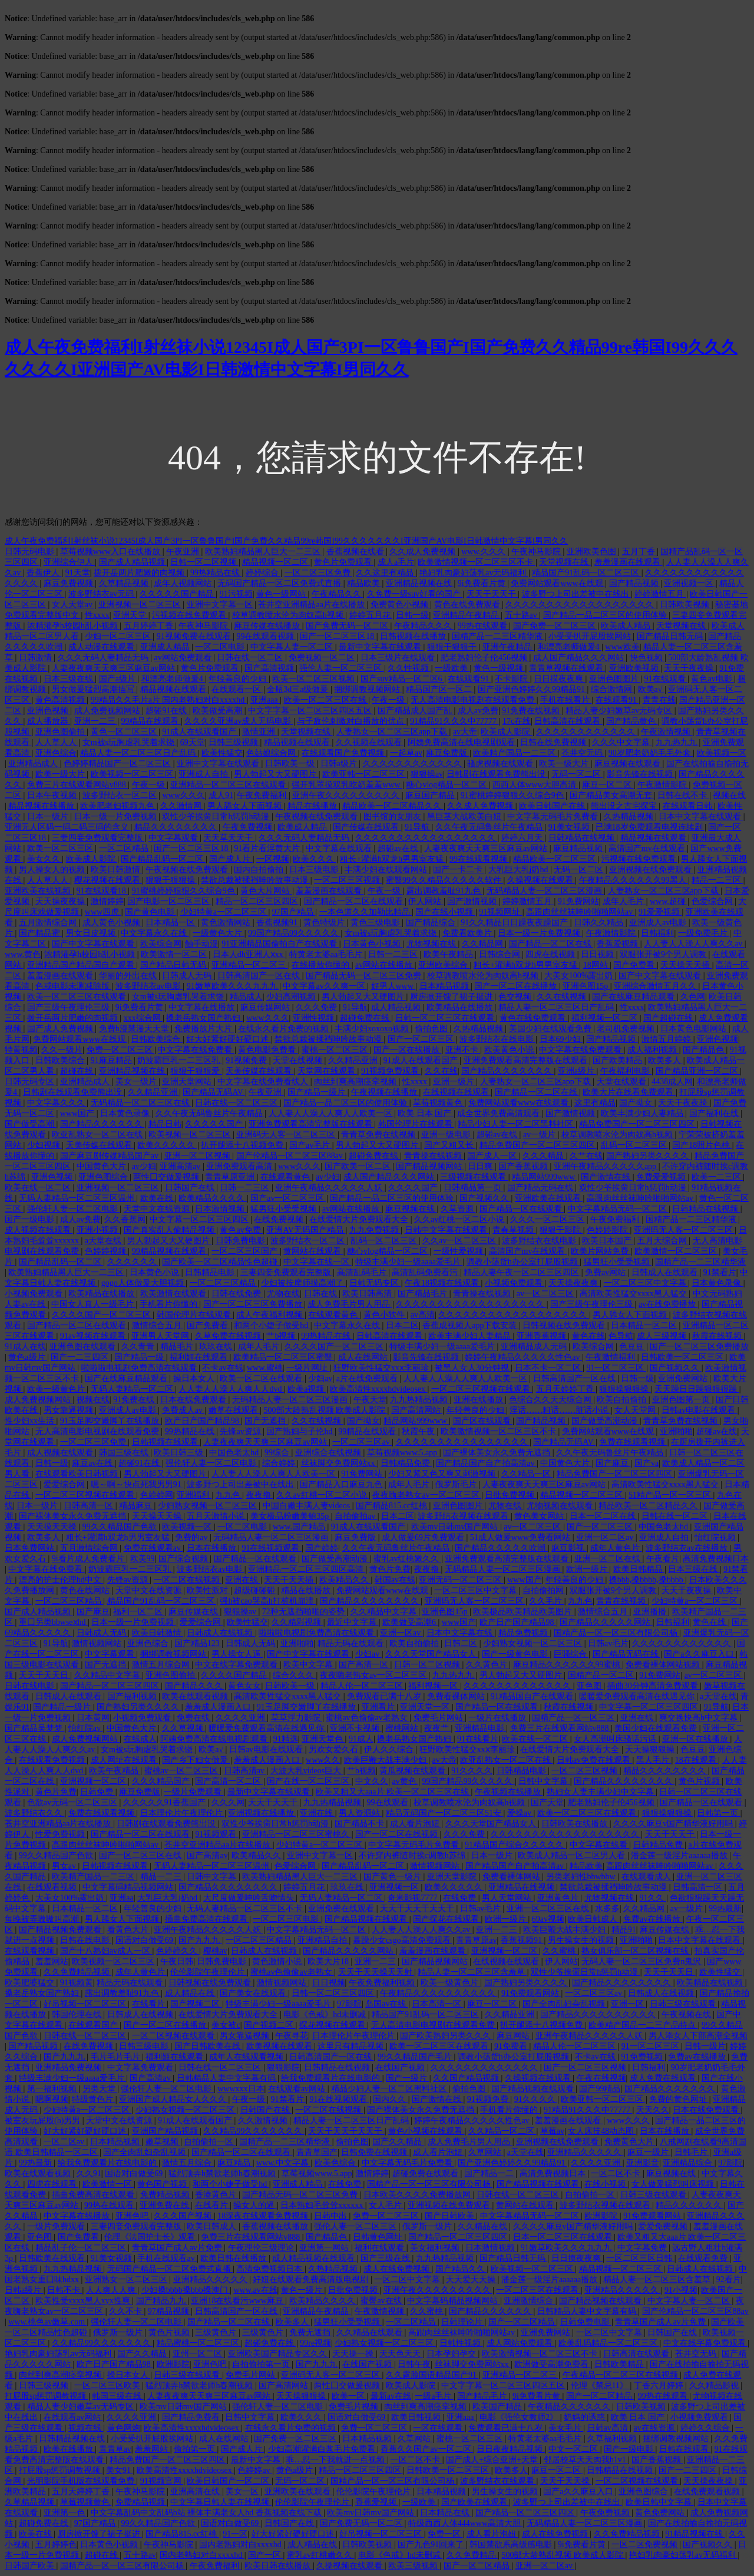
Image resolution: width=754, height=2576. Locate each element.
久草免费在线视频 (229, 1336)
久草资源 (458, 1208)
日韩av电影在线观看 (700, 1410)
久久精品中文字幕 (384, 1611)
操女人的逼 (255, 2205)
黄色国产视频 (163, 2184)
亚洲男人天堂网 (161, 1336)
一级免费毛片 (704, 933)
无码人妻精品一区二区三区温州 (78, 1198)
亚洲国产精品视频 (166, 2131)
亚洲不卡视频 (356, 1728)
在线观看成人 (647, 1876)
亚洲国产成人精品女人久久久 (174, 2099)
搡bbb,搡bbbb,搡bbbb (647, 1579)
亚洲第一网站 (325, 2247)
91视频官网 (162, 2480)
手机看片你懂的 (170, 1304)
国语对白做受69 (145, 1940)
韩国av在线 (395, 1579)
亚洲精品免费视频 (69, 2067)
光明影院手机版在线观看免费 (82, 2480)
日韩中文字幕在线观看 (447, 1230)
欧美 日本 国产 (426, 1113)
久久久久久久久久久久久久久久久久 (463, 1442)
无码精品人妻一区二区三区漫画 (545, 890)
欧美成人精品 (627, 625)
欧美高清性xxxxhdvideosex (378, 1389)
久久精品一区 (527, 1473)
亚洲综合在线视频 (329, 1452)
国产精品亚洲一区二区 (698, 1071)
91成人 (361, 1738)
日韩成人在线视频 (221, 1632)
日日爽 (481, 1166)
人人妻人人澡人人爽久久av (694, 943)
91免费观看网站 (531, 1993)
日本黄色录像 (126, 1113)
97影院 (349, 2003)
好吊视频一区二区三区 (86, 2003)
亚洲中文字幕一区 (221, 604)
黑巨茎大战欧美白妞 (465, 816)
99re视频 (315, 2343)
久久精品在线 (484, 2226)
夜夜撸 (259, 1495)
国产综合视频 (184, 1558)
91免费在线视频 (532, 710)
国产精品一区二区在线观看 (354, 901)
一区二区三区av (362, 1442)
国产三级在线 (386, 2258)
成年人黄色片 (616, 1548)
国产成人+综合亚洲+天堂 (493, 2459)
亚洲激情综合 (529, 2300)
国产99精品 (599, 2088)
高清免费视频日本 (716, 1558)
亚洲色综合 (56, 753)
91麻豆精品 (112, 1060)
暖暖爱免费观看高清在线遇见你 (638, 1696)
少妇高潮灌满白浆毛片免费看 (323, 2449)
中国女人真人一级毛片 (93, 1304)
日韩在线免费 (237, 1293)
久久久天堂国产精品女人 (431, 1654)
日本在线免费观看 (194, 1399)
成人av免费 (478, 710)
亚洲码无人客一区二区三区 (287, 1134)
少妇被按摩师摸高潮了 (303, 1283)
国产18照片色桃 (702, 1145)
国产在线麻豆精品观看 (634, 996)
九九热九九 (677, 742)
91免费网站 (578, 901)
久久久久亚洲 (241, 1717)
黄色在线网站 (86, 1590)
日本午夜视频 (53, 795)
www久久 (323, 1760)
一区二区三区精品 (224, 1283)
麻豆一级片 (649, 2152)
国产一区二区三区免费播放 (254, 1304)
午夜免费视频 (249, 827)
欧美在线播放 (69, 2449)
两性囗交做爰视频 (167, 1177)
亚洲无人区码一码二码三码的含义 (68, 827)
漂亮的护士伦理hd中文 (61, 1579)
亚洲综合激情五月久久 (656, 986)
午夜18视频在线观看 (443, 1283)
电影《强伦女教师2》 (519, 2417)
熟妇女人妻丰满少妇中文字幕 (601, 1791)
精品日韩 (164, 1124)
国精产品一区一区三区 (574, 1717)
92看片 (728, 2279)
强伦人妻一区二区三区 (341, 668)
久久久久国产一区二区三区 (102, 1314)
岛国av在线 (386, 2003)
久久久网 (227, 1802)
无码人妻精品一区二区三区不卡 (246, 1908)
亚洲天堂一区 (426, 1707)
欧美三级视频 (414, 2565)
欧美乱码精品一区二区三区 (609, 2343)
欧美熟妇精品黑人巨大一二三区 (264, 551)
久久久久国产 (414, 1187)
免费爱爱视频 (662, 1177)
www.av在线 (255, 2290)
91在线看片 (477, 1738)
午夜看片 (662, 1558)
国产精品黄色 (632, 721)
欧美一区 (349, 2396)
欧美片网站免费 (601, 1251)
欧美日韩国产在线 (553, 806)
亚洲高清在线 (196, 2491)
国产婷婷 (321, 1548)
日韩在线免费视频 (554, 742)
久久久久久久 (133, 1261)
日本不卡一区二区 (549, 1367)
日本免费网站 (31, 1548)
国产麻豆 (613, 1463)
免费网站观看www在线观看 (519, 1102)
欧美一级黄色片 (57, 1389)
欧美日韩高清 (368, 1293)
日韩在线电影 (31, 1685)
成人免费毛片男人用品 (349, 1304)
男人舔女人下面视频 (245, 806)
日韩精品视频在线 (73, 2438)
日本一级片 (49, 816)
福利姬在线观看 (200, 1357)
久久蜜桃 (560, 1950)
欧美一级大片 (565, 763)
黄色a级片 (27, 1357)
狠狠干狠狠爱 (196, 1071)
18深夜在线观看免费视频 (263, 2215)
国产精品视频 (635, 583)
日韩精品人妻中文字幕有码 (227, 2078)
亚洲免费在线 (165, 2205)
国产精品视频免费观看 (61, 1929)
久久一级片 (61, 1049)
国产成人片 (231, 859)
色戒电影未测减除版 (73, 986)
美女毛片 (566, 2427)
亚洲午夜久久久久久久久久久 (347, 795)
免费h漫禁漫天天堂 (135, 1028)
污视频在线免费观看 (190, 615)
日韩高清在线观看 (568, 721)
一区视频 (272, 859)
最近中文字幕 (353, 1622)
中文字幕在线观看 (340, 848)
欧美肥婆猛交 (31, 1982)
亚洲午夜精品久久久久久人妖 (330, 1187)
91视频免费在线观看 (195, 636)
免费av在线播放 (653, 1919)
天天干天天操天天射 (376, 1972)
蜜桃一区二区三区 (336, 1049)
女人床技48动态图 (602, 2131)
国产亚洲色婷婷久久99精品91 (532, 689)
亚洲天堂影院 (453, 1876)
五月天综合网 (663, 1240)
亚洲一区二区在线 (608, 1558)
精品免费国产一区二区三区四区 (638, 1124)
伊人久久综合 (390, 1749)
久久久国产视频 (184, 2215)
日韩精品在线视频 (582, 837)
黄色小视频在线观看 (426, 2131)
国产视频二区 (196, 2003)
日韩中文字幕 (544, 1781)
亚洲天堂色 (323, 1738)
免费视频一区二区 (323, 657)
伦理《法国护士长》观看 (150, 2237)
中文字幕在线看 (600, 1844)
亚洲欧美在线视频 (39, 890)
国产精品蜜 (40, 933)
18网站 (596, 965)
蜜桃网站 (403, 1728)
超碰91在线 (167, 710)
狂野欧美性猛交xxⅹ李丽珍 (382, 1367)
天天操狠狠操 (651, 1749)
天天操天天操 (158, 1516)
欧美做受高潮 (218, 710)
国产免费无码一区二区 (348, 625)
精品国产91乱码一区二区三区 (586, 572)
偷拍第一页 (195, 2449)
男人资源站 (360, 1813)
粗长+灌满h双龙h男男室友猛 (392, 859)
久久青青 (139, 1346)
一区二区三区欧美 (108, 2385)
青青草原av (476, 1940)
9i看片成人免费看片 (89, 1558)
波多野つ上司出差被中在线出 (576, 594)
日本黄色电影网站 (694, 1028)
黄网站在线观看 (313, 1251)
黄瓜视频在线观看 (413, 1770)
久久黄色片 (488, 1664)
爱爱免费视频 (664, 2226)
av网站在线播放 (385, 965)
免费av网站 (606, 1272)
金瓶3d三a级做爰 (298, 689)
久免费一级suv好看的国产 (415, 594)
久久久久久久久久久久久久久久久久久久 (580, 604)
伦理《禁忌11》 (600, 2385)
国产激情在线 (607, 1177)
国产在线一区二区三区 (309, 1781)
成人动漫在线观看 (102, 647)
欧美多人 (665, 1060)
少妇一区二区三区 (119, 636)
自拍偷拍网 (544, 1590)
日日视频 (598, 954)
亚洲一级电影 (447, 1134)
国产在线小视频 (445, 912)
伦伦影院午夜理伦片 (208, 1972)
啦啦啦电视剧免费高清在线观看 (140, 1367)
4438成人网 (672, 1081)
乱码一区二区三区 (635, 1145)
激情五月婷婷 (667, 1039)
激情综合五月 (158, 1325)
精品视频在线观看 (174, 689)
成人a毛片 (396, 562)
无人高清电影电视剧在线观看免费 (474, 700)
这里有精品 (595, 1102)
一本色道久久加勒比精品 (365, 912)
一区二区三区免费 (319, 572)
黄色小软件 (385, 1314)
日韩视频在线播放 (414, 636)
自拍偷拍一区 (210, 2141)
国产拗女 (636, 1102)
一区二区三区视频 (348, 880)
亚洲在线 (242, 1579)
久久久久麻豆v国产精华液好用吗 (674, 1823)
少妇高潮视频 (292, 996)
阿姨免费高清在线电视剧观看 (462, 742)
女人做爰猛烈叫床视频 (673, 2184)
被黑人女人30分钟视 (473, 1367)
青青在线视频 (622, 1601)
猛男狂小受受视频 (284, 1208)
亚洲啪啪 (676, 1431)
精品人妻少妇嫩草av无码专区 (620, 710)
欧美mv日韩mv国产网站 (455, 1526)
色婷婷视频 (106, 1251)
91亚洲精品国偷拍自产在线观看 (280, 943)
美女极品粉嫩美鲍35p (290, 1516)
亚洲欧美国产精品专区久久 (278, 2353)
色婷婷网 (156, 1495)
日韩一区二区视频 (204, 562)
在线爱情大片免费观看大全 (360, 1219)
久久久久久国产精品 (178, 594)
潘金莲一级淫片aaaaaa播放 (680, 1855)
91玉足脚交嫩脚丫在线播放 (110, 1420)
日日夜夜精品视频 (511, 2449)
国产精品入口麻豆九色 (342, 1484)
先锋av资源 (241, 1431)
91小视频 (680, 2290)
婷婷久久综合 (706, 2427)
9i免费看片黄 (482, 583)
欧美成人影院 (507, 731)
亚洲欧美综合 (444, 965)
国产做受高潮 (31, 1124)
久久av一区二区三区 (460, 1240)
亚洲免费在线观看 (342, 1908)
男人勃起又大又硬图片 (276, 774)
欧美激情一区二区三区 (676, 1251)
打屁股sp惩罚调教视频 (46, 2396)
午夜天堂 (369, 1399)
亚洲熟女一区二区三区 (127, 2279)
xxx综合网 (143, 1018)
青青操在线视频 (434, 1155)
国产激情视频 (473, 901)
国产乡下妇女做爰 (196, 1760)
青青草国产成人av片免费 (178, 2247)
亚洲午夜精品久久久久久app (606, 1166)
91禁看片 (719, 1272)
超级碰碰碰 (255, 1590)
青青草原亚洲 (231, 1177)
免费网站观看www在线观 (558, 583)
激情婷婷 (107, 901)
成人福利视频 (653, 1049)
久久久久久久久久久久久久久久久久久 (426, 837)
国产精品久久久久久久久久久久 (599, 2014)
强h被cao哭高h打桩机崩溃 (268, 1601)
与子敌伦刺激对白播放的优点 (351, 721)
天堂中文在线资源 (158, 1208)
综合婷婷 (279, 1463)
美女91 (119, 2470)
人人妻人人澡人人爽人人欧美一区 (332, 1113)
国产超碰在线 (669, 1018)
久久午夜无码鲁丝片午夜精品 (490, 827)
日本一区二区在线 (604, 1516)
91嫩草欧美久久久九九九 (233, 986)
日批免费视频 (511, 1495)
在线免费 (460, 1897)
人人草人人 (57, 742)
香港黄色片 (217, 2194)
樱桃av (215, 1950)
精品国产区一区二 (440, 689)
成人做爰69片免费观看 (424, 1537)
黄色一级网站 (282, 594)
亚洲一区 (628, 2003)
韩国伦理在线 (78, 2014)
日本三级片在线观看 (399, 657)
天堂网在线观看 (327, 1071)
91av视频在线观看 (94, 1336)
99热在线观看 (484, 625)
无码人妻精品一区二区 (133, 1389)
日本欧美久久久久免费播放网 (418, 2194)
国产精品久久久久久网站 (606, 1622)
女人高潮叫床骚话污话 (616, 1738)
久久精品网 (483, 943)
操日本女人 (195, 1378)
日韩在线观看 (685, 2449)
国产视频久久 (485, 1198)
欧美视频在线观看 (280, 2046)
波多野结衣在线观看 (498, 2480)
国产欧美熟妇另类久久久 (446, 2035)
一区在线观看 (439, 2427)
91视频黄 (76, 1982)
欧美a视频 (306, 1389)
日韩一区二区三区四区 (334, 1993)
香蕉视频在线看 (356, 551)
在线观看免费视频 (53, 1760)
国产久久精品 (398, 2141)
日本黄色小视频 (373, 943)
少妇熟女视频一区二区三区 (208, 1505)
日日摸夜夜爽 (560, 678)
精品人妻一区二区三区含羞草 (472, 1972)
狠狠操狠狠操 (625, 1389)
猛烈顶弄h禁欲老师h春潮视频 (223, 2173)
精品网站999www (544, 1177)
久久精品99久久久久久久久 (254, 2131)
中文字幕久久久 (57, 1102)
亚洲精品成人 (34, 763)
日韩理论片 (463, 2321)
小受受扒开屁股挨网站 (590, 636)
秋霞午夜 (419, 1431)
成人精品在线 (191, 1993)
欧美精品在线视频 (711, 1982)
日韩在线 (321, 1293)
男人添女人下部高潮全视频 (698, 2035)
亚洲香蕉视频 (542, 1336)
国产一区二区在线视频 (397, 1834)
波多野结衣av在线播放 (688, 1548)
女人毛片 (386, 2205)
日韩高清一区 (89, 1505)
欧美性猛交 (222, 753)
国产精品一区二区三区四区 (110, 1685)
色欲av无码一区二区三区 (73, 1802)
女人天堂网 (636, 1410)
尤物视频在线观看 (561, 1505)
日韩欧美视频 (686, 604)
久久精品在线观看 (370, 2332)
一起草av (406, 753)
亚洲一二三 (96, 721)
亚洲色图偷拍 (61, 731)
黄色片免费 (390, 1569)
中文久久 (371, 1781)
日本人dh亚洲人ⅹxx (249, 954)
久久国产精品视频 (467, 2078)
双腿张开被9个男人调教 (664, 954)
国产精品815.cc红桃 (392, 1505)
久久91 (89, 2173)
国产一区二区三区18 (338, 636)
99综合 (278, 1452)
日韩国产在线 (191, 1187)
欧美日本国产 (608, 1240)
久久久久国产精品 (235, 1675)
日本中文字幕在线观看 (701, 816)
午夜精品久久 (337, 594)
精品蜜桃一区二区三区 (199, 2343)
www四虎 (103, 912)
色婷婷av (254, 2470)
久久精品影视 (715, 2385)
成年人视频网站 (184, 583)
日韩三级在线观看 (684, 2003)
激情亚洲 (259, 731)
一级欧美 (452, 668)
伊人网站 (426, 901)
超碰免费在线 (366, 1018)
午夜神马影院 (537, 551)
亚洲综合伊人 (69, 562)
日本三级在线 (69, 678)
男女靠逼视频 (69, 1410)
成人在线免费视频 (397, 2268)
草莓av (552, 2131)
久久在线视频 (562, 996)
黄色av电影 (712, 678)
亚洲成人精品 (166, 647)
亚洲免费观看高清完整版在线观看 (527, 1060)
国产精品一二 (490, 2173)
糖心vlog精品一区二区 (447, 784)
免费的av (192, 1537)
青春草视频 (514, 1230)
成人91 (221, 795)
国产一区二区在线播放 (516, 986)
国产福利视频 (133, 1696)
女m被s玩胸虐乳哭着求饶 (129, 742)
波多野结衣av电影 (149, 986)
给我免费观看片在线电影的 (331, 2078)
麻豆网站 (514, 2035)
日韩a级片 (339, 763)
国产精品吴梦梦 (35, 1728)
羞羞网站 (51, 1961)
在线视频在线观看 (457, 1092)
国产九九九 (200, 1940)
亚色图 (590, 1685)
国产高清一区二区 (229, 1781)
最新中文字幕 (257, 2459)
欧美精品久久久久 (212, 1198)
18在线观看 (697, 1760)
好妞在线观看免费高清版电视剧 (312, 2279)
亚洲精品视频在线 (420, 583)
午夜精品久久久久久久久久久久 (439, 1993)
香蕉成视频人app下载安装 (470, 1325)
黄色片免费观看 (344, 562)
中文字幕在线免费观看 (581, 1049)
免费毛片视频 (355, 2406)
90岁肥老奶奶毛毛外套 (651, 753)
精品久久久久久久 (690, 2205)
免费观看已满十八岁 (385, 1696)
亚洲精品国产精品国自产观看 (82, 965)
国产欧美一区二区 (359, 1166)
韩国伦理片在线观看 (416, 1124)
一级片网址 (308, 1367)
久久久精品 (544, 1155)
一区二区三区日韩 (640, 2258)
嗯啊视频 (51, 2099)
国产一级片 (407, 2078)
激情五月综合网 (162, 1664)
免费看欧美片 (468, 933)
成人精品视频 (397, 1007)
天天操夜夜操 (61, 901)
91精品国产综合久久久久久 (515, 1844)
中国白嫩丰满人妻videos (307, 1505)
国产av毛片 (310, 1145)
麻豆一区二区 (608, 784)
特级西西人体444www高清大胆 (465, 2523)
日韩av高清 (608, 2427)
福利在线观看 (380, 2247)
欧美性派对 (208, 1590)
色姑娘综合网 (272, 753)
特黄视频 (21, 1049)
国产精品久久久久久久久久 (370, 1601)
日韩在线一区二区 (251, 657)
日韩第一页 (718, 1813)
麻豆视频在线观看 (628, 763)
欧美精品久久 (345, 1579)
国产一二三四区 (81, 1357)
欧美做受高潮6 (410, 1622)
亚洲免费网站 (684, 1378)
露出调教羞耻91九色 (444, 890)
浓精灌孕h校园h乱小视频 (73, 625)
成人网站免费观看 (521, 2343)
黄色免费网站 (661, 2512)
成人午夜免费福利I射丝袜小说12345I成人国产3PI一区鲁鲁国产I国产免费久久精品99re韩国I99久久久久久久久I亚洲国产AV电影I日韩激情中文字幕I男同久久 (286, 541)
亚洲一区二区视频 (198, 1155)
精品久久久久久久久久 (176, 827)
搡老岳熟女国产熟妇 (204, 1018)
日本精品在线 (446, 2512)
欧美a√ (651, 689)
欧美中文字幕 (309, 1664)
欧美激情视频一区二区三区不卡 (476, 562)
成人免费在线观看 (664, 2078)
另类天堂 (100, 2088)
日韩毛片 (692, 2152)
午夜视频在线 (687, 2014)
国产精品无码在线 (541, 1187)
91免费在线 (135, 1399)
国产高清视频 (270, 668)
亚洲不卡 (463, 1049)
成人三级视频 (663, 1336)
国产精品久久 (461, 2268)
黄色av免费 (241, 1230)
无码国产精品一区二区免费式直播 (280, 583)
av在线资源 (655, 2427)
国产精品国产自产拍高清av (486, 1463)
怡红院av (85, 1728)
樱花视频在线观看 (108, 880)
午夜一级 (389, 700)
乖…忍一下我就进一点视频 (336, 2459)
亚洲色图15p (586, 986)
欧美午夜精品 (449, 954)
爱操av (520, 1813)
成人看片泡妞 (416, 1823)
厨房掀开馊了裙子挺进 (452, 996)
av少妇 (144, 1166)
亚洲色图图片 (615, 678)
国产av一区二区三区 (288, 1198)
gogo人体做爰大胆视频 (143, 1283)
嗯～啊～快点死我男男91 (137, 1484)
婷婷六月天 (523, 837)
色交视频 (516, 996)
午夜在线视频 (601, 2078)
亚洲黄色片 (559, 1897)
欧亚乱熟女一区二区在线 (98, 1134)
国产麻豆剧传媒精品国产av (110, 1155)
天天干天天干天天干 (418, 1908)
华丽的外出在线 (129, 975)
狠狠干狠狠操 (171, 880)
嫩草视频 (163, 2141)
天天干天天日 (45, 1675)
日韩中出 (331, 2215)
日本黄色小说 (155, 1272)
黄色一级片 (303, 2290)
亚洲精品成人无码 (535, 1346)
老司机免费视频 (627, 1028)
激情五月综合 (188, 2162)
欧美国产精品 (498, 2406)
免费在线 (194, 1717)
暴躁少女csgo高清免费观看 (402, 1940)
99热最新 (725, 1908)
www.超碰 (668, 901)
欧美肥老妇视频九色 (118, 806)
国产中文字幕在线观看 (94, 943)
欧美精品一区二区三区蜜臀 (284, 1357)
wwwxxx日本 (240, 2088)
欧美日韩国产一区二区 (229, 2480)
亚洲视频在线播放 (262, 1813)
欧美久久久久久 (167, 1145)
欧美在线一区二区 (39, 1187)
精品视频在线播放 (42, 806)
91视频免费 (247, 1060)
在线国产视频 (401, 2067)
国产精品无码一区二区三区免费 (365, 975)
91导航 (418, 827)
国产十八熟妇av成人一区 (106, 1950)
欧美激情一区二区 (175, 954)
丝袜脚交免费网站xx (339, 1463)
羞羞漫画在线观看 (628, 562)
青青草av (115, 2449)
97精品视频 (169, 2311)
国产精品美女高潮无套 (612, 795)
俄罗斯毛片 (457, 1484)
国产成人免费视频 (61, 1028)
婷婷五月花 (371, 615)
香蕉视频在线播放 (276, 2226)
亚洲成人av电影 (659, 922)
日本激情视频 (221, 1208)
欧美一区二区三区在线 (326, 700)
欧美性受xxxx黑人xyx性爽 (84, 2300)
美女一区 (243, 2491)
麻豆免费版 (447, 753)
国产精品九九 (162, 2300)
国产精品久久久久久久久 (507, 1071)
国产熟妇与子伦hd (300, 1431)
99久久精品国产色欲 (120, 1526)
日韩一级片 (705, 2046)
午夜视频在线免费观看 (317, 816)
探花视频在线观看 (333, 2025)
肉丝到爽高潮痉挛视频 (356, 1081)
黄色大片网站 (266, 890)
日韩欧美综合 (157, 1039)
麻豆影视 (569, 1548)
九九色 (229, 1495)
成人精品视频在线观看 (314, 2258)
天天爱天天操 (472, 2279)
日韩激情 (36, 657)
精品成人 (246, 996)
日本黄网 (93, 1717)
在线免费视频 (280, 1219)
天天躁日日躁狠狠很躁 (696, 1389)
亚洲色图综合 (104, 1177)
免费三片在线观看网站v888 (77, 784)
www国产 (78, 1113)
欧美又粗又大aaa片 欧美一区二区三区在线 (393, 1791)
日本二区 (402, 1325)
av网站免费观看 (183, 657)
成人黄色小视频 (112, 922)
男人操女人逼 (237, 1654)
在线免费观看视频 (708, 2491)
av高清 (423, 1314)
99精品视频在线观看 (170, 1251)
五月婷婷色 (56, 2544)
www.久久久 (484, 551)
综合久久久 (294, 1675)
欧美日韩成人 (594, 1919)
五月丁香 (639, 551)
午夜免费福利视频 (383, 1982)
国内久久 (390, 2099)
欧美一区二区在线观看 (262, 1378)
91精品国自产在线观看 (533, 1696)
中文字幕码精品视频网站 (129, 1887)
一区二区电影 (221, 647)
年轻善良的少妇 (239, 678)
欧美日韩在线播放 (234, 2258)
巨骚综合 (571, 1654)
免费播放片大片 (204, 1028)
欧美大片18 (329, 1961)
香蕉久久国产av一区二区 (427, 2449)
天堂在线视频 (299, 1060)
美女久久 (44, 859)
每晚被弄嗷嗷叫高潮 (43, 1919)
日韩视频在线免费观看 (564, 1325)
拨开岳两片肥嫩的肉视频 (140, 572)
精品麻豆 (136, 1505)
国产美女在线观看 (254, 1993)
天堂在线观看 (623, 1081)
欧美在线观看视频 (196, 1696)
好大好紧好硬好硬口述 (228, 1039)
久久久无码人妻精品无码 (104, 657)
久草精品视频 (125, 583)
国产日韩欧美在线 (208, 2046)
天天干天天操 (566, 2480)
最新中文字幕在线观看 (381, 647)
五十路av (522, 615)
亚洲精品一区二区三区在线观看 (229, 784)
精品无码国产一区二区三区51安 (445, 1813)
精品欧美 (364, 583)
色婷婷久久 (178, 1950)
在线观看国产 (94, 2025)
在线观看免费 (704, 2258)
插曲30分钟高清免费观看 (653, 1685)
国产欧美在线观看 (475, 2502)
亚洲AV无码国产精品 (305, 1230)
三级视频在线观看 (474, 1177)
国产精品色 (704, 1049)
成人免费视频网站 (108, 710)
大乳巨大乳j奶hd (519, 869)
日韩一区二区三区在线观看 (446, 1018)
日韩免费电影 (241, 1240)
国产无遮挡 (266, 1420)
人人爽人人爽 (112, 2290)
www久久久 (183, 795)
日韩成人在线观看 (665, 1272)
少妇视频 (44, 1145)
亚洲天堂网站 (188, 1081)
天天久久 (652, 2109)
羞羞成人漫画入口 (219, 1707)
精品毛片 (178, 1346)
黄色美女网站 (540, 1516)
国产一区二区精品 (522, 2321)
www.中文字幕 (283, 2162)
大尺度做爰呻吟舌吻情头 (249, 1897)
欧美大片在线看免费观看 (629, 1092)
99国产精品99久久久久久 (294, 933)
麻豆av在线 (93, 1463)
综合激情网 (612, 689)
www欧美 (622, 647)
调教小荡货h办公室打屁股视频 (523, 1261)
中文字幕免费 (643, 2247)
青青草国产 (317, 2152)
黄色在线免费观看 (468, 604)
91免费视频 (643, 2056)
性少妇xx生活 (31, 1420)
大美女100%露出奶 (579, 975)
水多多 (607, 1908)
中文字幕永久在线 (155, 933)
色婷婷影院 (608, 1230)
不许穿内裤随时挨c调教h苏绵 (413, 1855)
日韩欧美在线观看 (53, 2258)
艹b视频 (281, 1336)
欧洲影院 (602, 2215)
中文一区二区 (574, 2449)
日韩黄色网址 (379, 2237)
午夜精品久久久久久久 (570, 2406)
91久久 (652, 1897)
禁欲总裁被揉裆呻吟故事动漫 (255, 880)
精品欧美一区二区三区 (555, 859)
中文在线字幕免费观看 (237, 1664)
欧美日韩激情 (117, 869)
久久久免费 (317, 1007)
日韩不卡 (64, 2290)
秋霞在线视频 (718, 1336)
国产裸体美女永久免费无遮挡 (498, 1452)
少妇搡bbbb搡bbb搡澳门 (185, 2290)
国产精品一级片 (317, 1092)
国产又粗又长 (450, 1145)
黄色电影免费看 (268, 1049)
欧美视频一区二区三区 (133, 774)
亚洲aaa (265, 700)
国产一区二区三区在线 (141, 1855)
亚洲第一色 (65, 2512)
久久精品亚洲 (354, 1060)
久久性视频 (409, 668)
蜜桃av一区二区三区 (182, 1770)
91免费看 (512, 2046)
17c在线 (516, 721)
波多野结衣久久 (35, 1813)
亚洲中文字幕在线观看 (219, 763)
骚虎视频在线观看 (501, 763)
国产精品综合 (432, 922)
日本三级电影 (315, 869)
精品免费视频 (524, 1632)
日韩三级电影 (145, 2046)
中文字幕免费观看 (141, 2067)
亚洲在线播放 (479, 1399)
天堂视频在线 (565, 562)
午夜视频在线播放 (385, 1092)
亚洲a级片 (577, 1071)
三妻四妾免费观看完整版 (98, 837)
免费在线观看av (153, 1548)
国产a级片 (118, 678)
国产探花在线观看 (447, 1919)
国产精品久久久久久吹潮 (501, 1548)
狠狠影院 (283, 2067)
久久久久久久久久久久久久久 (518, 1685)
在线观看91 (469, 678)
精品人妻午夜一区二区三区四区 (522, 1272)
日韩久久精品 (600, 922)
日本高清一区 (438, 2003)
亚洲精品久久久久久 (585, 2152)
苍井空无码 (583, 753)
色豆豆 (632, 1346)
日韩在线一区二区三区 (237, 1102)
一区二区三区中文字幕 (646, 1283)
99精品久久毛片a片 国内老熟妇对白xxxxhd (169, 700)
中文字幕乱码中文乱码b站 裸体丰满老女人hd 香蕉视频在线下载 (207, 2512)
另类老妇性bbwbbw (582, 1876)
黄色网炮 (123, 2427)
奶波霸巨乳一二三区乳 (179, 1060)
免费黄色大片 (630, 2141)
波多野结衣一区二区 (120, 795)
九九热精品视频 (420, 1399)
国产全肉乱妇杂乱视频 (564, 2003)
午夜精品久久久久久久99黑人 (634, 880)
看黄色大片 (129, 1929)
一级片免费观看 (194, 1791)
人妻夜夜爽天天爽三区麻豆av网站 (114, 668)
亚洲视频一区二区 (94, 1781)
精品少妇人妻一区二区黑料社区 (517, 1124)
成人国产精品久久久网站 (579, 657)
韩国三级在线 (125, 1452)
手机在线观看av (167, 2258)
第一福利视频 (53, 2088)
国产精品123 (198, 1643)
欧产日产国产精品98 (203, 1420)
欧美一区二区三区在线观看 (77, 996)
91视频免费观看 (391, 1071)
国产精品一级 (140, 1357)
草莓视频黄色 (439, 1102)
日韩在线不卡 (683, 795)
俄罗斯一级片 (428, 2226)
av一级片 (540, 1134)
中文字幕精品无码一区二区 (618, 1208)
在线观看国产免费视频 (344, 753)
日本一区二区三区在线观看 (563, 2237)
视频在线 (729, 795)
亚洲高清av (181, 1166)
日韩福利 (657, 933)
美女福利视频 (436, 2247)
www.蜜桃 (265, 1367)
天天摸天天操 (53, 1526)
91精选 (285, 1738)
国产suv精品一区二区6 (402, 678)
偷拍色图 (432, 1028)
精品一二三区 (717, 880)
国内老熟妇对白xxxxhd (241, 2544)
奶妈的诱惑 (585, 2417)
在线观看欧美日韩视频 (77, 1473)
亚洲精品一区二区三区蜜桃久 (297, 1834)
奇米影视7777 (413, 1897)
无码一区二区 (577, 774)
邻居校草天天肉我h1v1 (586, 2459)
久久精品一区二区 (502, 2131)
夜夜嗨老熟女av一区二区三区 (426, 1495)
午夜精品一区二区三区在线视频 (621, 2374)
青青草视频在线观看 (567, 668)
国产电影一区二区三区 (169, 901)
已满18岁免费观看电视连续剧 (650, 827)
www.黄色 (23, 954)
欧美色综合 (336, 2162)
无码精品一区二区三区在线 (141, 1102)
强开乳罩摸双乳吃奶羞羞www (347, 784)
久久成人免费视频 (423, 551)
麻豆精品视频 (579, 848)
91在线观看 (666, 678)
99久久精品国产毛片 (416, 2056)
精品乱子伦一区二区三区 (81, 2247)
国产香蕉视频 (524, 1166)
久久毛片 (546, 1601)
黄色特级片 (325, 922)
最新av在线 (391, 2396)
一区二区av (65, 2141)
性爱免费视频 (61, 1834)
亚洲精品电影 (481, 1728)
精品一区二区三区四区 (258, 901)
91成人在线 (25, 1346)
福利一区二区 (139, 1611)
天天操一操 (354, 2353)
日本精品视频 (445, 986)
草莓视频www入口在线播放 (111, 551)
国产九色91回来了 (432, 2544)
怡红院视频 (716, 1537)
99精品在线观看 (151, 721)
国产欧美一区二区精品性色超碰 (221, 1261)
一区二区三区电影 (287, 1919)
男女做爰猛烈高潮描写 (94, 689)
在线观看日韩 (689, 806)
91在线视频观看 (272, 1548)
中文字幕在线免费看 (196, 1049)
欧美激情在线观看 (174, 1293)
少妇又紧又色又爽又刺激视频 (443, 1473)
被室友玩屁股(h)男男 (43, 2120)
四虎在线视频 (551, 954)
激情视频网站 (98, 1643)
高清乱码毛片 (363, 1272)
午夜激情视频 (667, 731)
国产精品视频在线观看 (367, 1919)
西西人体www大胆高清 (535, 784)
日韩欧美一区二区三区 (683, 1357)
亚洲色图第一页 (682, 1399)
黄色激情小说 (278, 1961)
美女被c (225, 2025)
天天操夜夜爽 (574, 1283)
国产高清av (207, 1855)
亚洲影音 (642, 2162)
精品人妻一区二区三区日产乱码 (139, 753)
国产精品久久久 (195, 1685)
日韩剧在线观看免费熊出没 (497, 774)
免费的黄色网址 (679, 2099)
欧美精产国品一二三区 (515, 753)
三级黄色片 (217, 2332)
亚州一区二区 (198, 2353)
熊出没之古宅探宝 (625, 806)
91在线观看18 (102, 890)
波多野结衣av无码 (102, 594)
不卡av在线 (222, 1367)
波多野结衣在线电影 (497, 1039)
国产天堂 (547, 1802)
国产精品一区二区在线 (551, 943)
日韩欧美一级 (291, 763)
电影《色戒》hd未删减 (325, 2014)
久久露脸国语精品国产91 (432, 2374)
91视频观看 (217, 1834)
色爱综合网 (713, 901)
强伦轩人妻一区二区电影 (73, 1208)
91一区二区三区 (616, 1367)
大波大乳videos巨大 (306, 1770)
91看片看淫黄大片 (268, 848)
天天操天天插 (686, 965)
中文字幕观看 (174, 837)
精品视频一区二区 (276, 562)
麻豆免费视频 (69, 583)
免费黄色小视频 (401, 604)
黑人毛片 (654, 1760)
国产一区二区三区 (422, 1039)
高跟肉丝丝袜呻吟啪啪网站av (580, 912)
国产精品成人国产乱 (416, 710)
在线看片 (149, 2003)
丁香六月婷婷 (660, 2385)
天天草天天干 (229, 837)
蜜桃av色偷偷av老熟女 (367, 1717)
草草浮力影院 (297, 1717)
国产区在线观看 (483, 1420)
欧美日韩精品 (639, 1569)
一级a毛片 (434, 2396)
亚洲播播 (651, 1611)
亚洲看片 (379, 1707)
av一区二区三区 (546, 1293)
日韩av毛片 (608, 1643)
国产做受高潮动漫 (605, 1420)
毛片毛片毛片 (117, 2056)
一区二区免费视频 (645, 2544)
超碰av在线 (399, 848)
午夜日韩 (176, 1961)
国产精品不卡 (360, 1823)
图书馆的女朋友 (393, 816)
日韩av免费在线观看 (595, 1760)
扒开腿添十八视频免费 (243, 1145)
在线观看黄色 (286, 1177)
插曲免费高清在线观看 (207, 1919)
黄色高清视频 (61, 700)
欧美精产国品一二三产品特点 (643, 2025)
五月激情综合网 (49, 922)
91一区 (235, 2533)
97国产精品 (294, 912)
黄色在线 (588, 1336)
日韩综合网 (500, 954)
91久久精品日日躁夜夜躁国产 (515, 922)
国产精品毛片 (423, 1293)
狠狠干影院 (561, 1230)
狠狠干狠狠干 (453, 647)
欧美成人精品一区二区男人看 (572, 1855)
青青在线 (659, 700)
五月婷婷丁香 (150, 625)
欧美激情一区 (108, 2184)
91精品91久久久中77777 (454, 721)
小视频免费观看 (515, 1283)
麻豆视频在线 (411, 1208)
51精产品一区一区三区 (671, 1495)
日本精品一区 (171, 922)
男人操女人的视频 (53, 869)
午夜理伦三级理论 (262, 2247)
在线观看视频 (53, 1887)
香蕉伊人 (44, 572)
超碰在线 (77, 1071)
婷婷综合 (263, 572)
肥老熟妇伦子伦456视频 (485, 657)
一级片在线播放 (498, 1717)
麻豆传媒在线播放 (268, 625)
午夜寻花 (291, 2035)
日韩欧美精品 (620, 2364)
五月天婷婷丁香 (566, 1389)
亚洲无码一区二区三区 (461, 1579)
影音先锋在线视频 (641, 774)
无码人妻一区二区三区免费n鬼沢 (642, 1961)
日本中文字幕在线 (460, 1632)
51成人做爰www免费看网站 (521, 1537)
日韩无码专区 (31, 1081)
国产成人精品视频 (133, 562)
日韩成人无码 (188, 975)
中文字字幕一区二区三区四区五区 (311, 710)
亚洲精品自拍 (323, 1940)
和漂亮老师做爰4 (570, 647)
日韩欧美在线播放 (575, 1823)
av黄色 (405, 1781)
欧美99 (142, 1558)
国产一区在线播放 (407, 1049)
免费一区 (445, 2533)
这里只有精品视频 (352, 2046)
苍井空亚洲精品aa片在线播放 (312, 604)
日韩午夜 (414, 2364)
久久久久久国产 (215, 1124)
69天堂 (192, 742)
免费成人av (183, 1410)
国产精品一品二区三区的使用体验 (606, 615)
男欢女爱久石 (335, 1749)
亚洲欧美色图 (593, 551)
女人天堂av (73, 604)
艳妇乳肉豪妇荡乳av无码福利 (473, 572)
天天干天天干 (492, 594)
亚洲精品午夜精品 (467, 615)
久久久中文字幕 (622, 742)
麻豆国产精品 (431, 795)
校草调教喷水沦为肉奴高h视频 (289, 615)
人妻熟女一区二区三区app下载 (392, 731)
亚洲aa (121, 1897)
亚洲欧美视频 (635, 668)
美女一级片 (137, 1081)
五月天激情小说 (217, 1516)
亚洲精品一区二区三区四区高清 (307, 1569)
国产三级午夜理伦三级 (69, 1007)
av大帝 (465, 731)
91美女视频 (570, 827)
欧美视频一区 (721, 753)
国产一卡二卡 (459, 869)
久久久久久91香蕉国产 (165, 1802)
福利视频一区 (434, 1685)
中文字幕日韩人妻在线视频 (221, 2502)
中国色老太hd (235, 1452)
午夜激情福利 (611, 1357)
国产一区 (265, 2555)
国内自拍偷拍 (260, 869)
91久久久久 (471, 1770)
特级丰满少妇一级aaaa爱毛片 (408, 1261)
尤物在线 (283, 1293)
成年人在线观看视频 (247, 2056)
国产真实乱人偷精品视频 (170, 1230)
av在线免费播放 (668, 1304)
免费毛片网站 (439, 1717)
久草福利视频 (613, 2438)
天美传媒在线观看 (260, 1071)
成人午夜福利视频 (270, 1314)
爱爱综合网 (65, 1484)
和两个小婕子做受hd (272, 1325)
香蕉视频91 (278, 922)
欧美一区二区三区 (61, 848)
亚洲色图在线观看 (83, 1346)
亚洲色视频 (49, 710)
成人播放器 (49, 721)
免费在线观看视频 (633, 1442)
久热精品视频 (630, 816)
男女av (65, 1866)
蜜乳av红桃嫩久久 (407, 1558)
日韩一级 (412, 615)
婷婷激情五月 (660, 594)
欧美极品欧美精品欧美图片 (523, 1611)
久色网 (692, 996)
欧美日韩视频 (417, 2417)
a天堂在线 (104, 1240)
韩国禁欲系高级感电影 (511, 2544)
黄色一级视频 (499, 668)
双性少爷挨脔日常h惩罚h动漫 (217, 816)
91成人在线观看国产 (200, 731)
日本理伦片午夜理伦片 (182, 1813)
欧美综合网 (160, 943)
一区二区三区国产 (245, 1251)
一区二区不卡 (617, 2173)
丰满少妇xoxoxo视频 (373, 1028)
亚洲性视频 (314, 1018)
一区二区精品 (125, 848)
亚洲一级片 (455, 1081)
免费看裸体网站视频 (664, 1664)
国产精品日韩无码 (671, 636)
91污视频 (236, 594)
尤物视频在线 (432, 943)
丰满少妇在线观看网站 (387, 869)
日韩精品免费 (406, 1463)
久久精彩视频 (297, 1622)
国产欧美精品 (618, 1060)
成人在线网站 (364, 1357)
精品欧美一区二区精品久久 (393, 806)
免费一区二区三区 (121, 1049)
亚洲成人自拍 (204, 774)
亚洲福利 (194, 1495)
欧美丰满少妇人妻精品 (643, 1113)
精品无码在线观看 (352, 1643)
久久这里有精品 (386, 572)
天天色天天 (401, 2353)
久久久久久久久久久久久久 (586, 731)
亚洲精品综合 (689, 2162)
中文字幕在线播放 (202, 1007)
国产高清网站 (417, 1410)
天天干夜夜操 (690, 668)
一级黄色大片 (218, 933)
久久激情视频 (264, 2120)
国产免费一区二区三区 (555, 625)
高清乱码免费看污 (426, 1272)
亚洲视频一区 (690, 583)
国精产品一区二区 (602, 1675)
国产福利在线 (715, 1113)
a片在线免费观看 (368, 1378)
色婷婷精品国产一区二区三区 (118, 763)
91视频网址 (500, 912)
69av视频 (548, 1919)
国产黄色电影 (151, 912)
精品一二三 (162, 1876)
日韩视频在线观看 (166, 1442)
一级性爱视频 (459, 1251)
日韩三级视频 (234, 742)
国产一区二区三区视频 (586, 2067)
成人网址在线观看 (125, 1760)
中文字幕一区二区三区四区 (200, 1219)
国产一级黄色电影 (516, 1654)
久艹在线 (586, 1155)
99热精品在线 (216, 572)
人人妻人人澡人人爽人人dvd (231, 1389)
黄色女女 (244, 1685)
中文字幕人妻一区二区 (292, 647)
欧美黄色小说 (510, 1049)
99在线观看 (389, 1802)
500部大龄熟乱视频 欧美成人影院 (326, 1410)
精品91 (623, 1929)
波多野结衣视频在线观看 (464, 1516)
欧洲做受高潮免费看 (552, 2364)
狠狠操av (427, 774)
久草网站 (486, 2152)
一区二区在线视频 (188, 1579)
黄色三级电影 (376, 922)
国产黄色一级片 (393, 1876)
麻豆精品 (235, 2162)
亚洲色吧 (133, 2215)
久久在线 (441, 1071)
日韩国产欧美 (31, 2565)
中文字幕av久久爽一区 (325, 986)
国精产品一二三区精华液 (498, 636)
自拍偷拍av (356, 1516)
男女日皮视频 (92, 933)
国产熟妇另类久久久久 (648, 1155)
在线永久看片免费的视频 (284, 1028)
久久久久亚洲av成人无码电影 (238, 721)
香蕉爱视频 (618, 943)
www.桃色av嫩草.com (47, 2321)
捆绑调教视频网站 (368, 689)
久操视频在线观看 (541, 880)
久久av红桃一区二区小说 (460, 1219)
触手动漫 (201, 943)
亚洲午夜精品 (508, 647)
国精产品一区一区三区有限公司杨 (617, 1632)
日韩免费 (97, 1791)
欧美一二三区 (717, 1177)
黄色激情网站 (227, 922)
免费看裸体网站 (457, 1696)
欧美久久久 (314, 859)
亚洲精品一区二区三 (249, 965)
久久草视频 (184, 1728)
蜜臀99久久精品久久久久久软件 (445, 880)
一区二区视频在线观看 (174, 2035)
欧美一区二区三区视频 (314, 678)
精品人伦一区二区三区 (362, 1685)
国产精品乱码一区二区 (163, 859)
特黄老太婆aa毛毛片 (327, 954)
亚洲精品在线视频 (522, 1887)
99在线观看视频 (266, 636)
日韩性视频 (461, 2343)
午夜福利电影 (626, 1071)
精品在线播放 (313, 806)
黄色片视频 (700, 1781)
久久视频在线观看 (370, 742)
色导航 (621, 1336)
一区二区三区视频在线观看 (482, 1389)
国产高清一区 (365, 1664)
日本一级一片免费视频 (116, 816)
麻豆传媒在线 (194, 1611)
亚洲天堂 (130, 615)
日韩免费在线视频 (375, 2152)
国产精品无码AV (214, 1092)
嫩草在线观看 (234, 1410)
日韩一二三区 (394, 954)
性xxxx (97, 615)
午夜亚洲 (183, 551)
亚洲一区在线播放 (696, 1738)
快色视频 (647, 657)
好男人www (393, 986)
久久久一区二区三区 (548, 1219)
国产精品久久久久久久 (102, 1124)
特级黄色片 (93, 2099)
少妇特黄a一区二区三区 (224, 912)
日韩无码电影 (31, 551)
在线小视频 (606, 2184)
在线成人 (140, 1738)
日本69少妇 (561, 1039)
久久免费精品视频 (78, 1972)
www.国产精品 (300, 1526)
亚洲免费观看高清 (240, 1166)
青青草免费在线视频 (379, 1134)
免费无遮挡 (311, 2332)
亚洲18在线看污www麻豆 (238, 2300)
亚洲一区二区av (606, 1537)
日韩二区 (461, 1643)
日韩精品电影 (211, 1272)
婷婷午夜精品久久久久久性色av (523, 1357)
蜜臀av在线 (382, 2300)
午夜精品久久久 (424, 625)
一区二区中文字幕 (408, 2279)
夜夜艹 (437, 1728)
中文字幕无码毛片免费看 (553, 816)
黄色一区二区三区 (125, 731)
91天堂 (77, 572)
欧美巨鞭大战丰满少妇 (386, 1760)
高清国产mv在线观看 (648, 848)
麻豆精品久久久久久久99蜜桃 (568, 1664)
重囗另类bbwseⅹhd (53, 1622)
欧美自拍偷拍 (623, 1399)
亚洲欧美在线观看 (549, 1198)
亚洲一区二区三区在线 (549, 1908)
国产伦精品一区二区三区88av (290, 1155)
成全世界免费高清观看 (499, 1113)
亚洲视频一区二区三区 (140, 604)
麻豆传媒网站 (266, 1007)
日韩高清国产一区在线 (259, 975)
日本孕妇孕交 (452, 2353)
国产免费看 (635, 965)
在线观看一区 (237, 689)
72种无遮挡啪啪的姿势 (304, 1611)
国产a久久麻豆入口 (700, 1654)
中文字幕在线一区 (317, 1261)
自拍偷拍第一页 (262, 2364)
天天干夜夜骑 (684, 1102)
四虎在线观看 (53, 2184)
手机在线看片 (566, 700)
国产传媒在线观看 (367, 827)
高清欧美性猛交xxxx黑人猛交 (634, 1293)
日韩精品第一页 (474, 1187)
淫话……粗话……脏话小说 (560, 1410)
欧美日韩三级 (180, 1452)
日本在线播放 (213, 1548)
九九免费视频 (375, 1230)
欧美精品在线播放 (460, 1007)
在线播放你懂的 (322, 965)
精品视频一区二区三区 (582, 1495)
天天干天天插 (290, 1579)
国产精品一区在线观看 (521, 1208)
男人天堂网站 (508, 1897)
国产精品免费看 (192, 2417)
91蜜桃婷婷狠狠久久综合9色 (513, 795)
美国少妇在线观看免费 (551, 1028)
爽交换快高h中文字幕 (699, 1717)
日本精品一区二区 (645, 1325)
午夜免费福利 (263, 795)
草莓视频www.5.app (403, 1452)
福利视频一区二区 (605, 1018)
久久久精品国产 (162, 1781)
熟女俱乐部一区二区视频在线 (636, 1950)
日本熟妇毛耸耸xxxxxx (322, 2205)
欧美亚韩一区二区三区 (364, 774)
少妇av (320, 1378)
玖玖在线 (216, 1346)
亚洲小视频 (98, 1230)
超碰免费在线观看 (426, 2173)
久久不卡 (126, 2311)
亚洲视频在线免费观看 (651, 869)
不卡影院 (512, 678)
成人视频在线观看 (39, 1230)
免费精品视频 (166, 2194)
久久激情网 (182, 806)
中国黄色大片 (102, 1166)
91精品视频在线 (695, 2533)
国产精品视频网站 (430, 1166)
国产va (646, 1463)
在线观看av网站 (298, 2088)
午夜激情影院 (663, 784)
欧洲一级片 (588, 1569)
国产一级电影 (31, 1219)
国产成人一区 (493, 1155)
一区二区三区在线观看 (538, 2290)
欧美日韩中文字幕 (660, 2502)
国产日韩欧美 (451, 2215)
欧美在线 (158, 1198)
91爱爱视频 (660, 912)
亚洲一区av (401, 1632)
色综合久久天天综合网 (551, 1399)
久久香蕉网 (124, 1219)
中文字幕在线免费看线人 (263, 1081)
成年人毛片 (624, 901)
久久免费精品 (472, 2555)
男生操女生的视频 (582, 1940)
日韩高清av (245, 1770)
